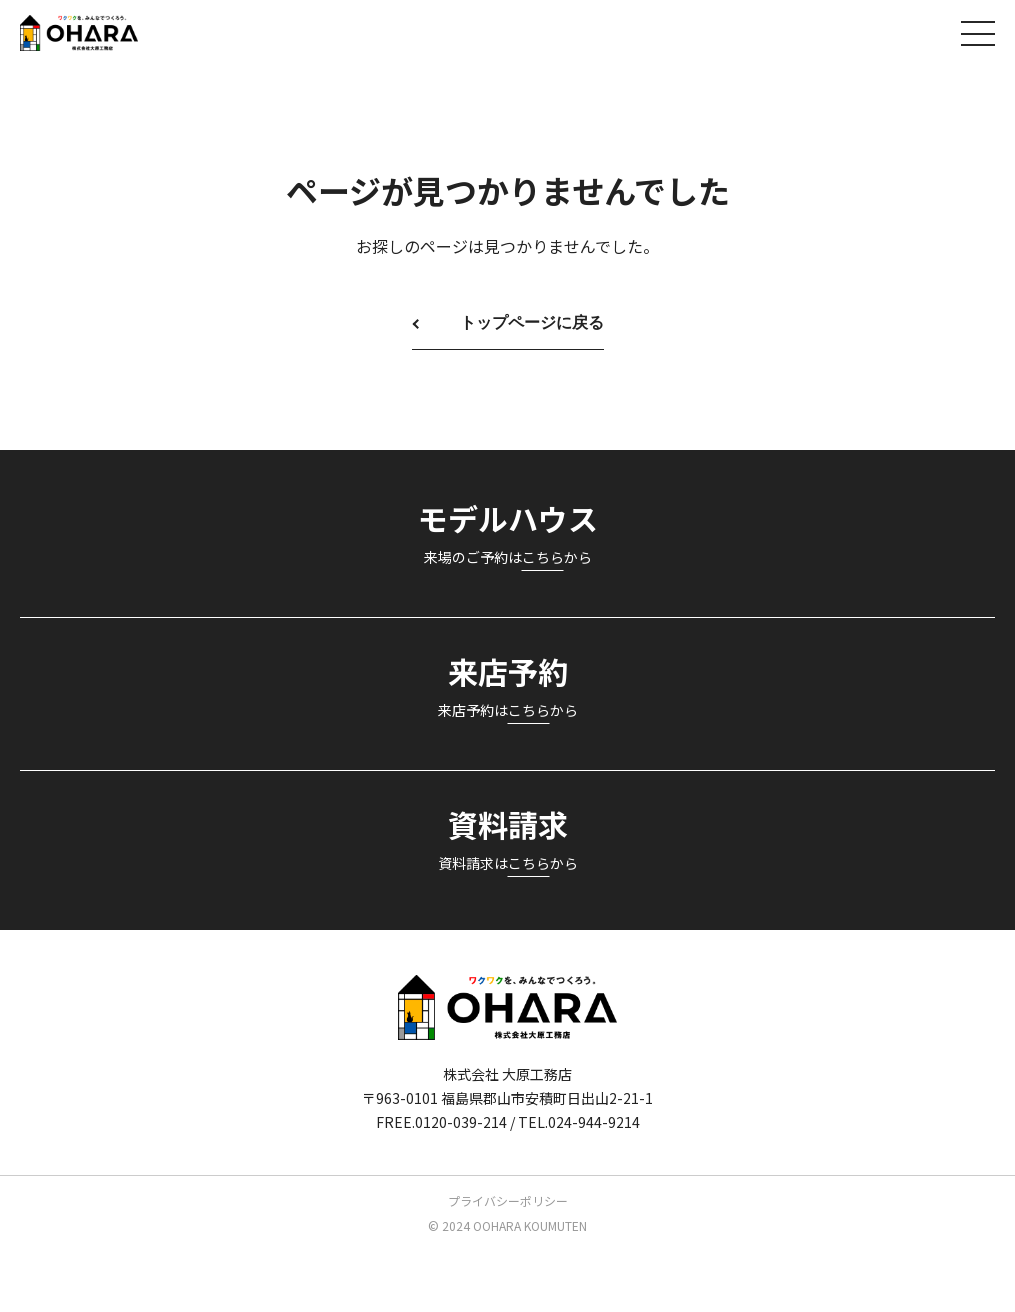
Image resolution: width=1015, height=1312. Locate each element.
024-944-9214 (594, 1122)
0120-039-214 (461, 1122)
